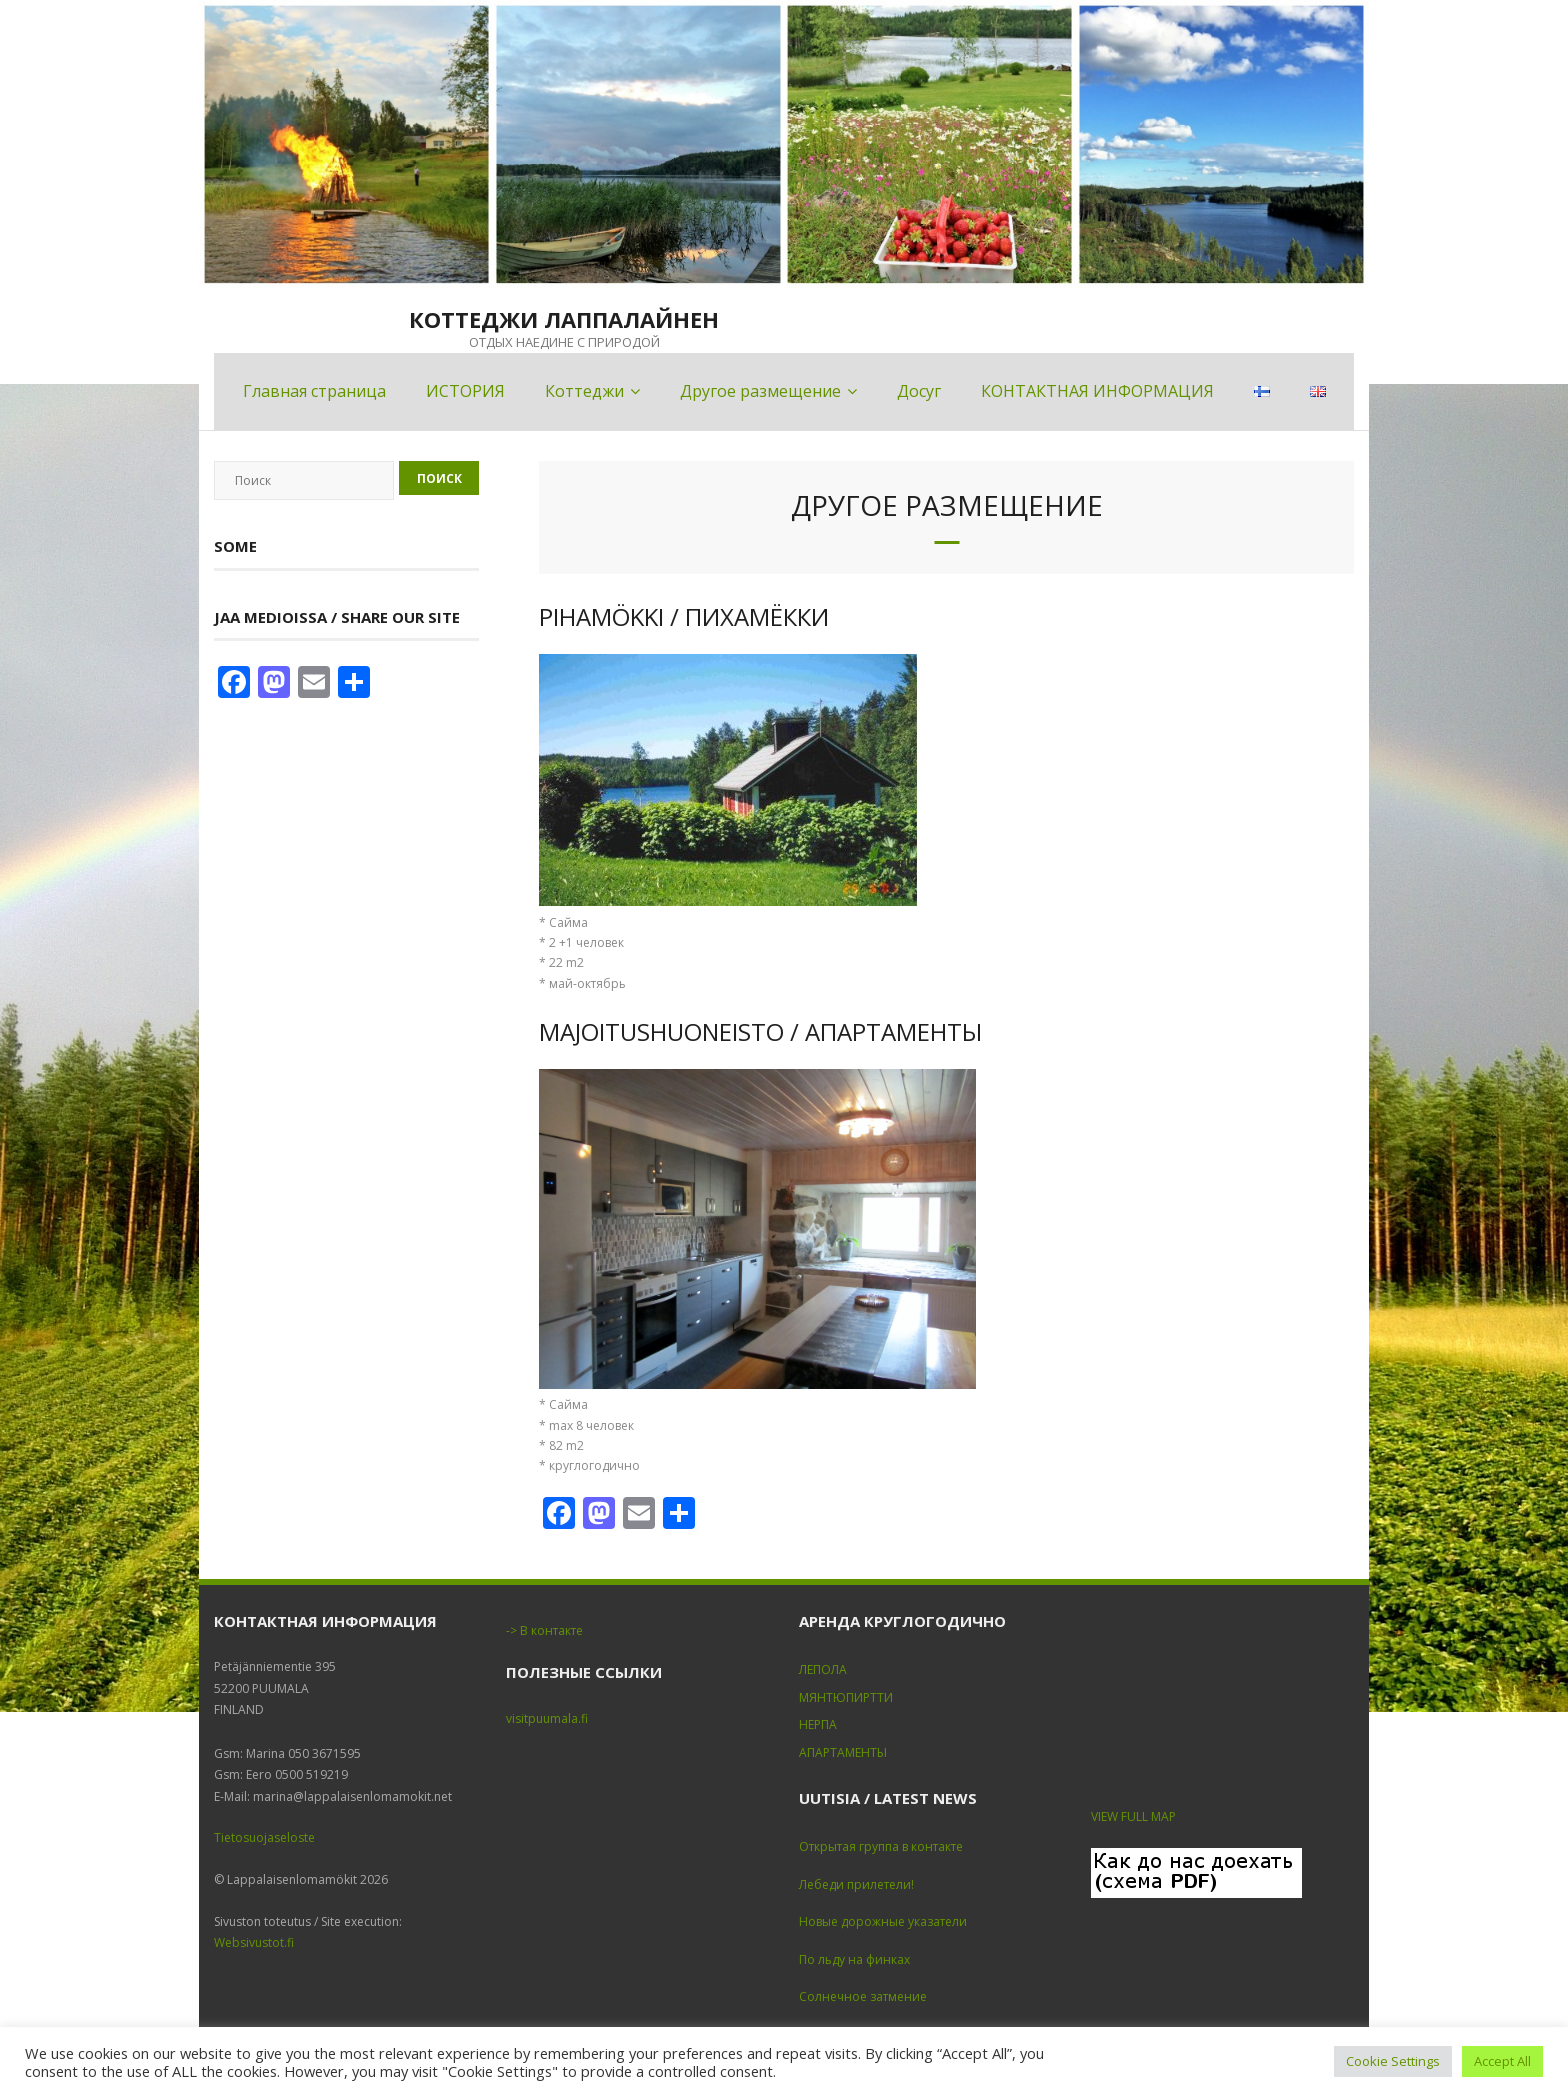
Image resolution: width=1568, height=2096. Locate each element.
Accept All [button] (1502, 2061)
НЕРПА (818, 1724)
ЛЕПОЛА (823, 1669)
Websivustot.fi (254, 1942)
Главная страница (314, 391)
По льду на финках (854, 1959)
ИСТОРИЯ (465, 391)
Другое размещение (760, 391)
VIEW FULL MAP (1133, 1816)
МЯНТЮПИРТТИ (846, 1697)
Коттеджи (584, 391)
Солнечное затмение (863, 1996)
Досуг (919, 391)
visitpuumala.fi (547, 1718)
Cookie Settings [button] (1393, 2061)
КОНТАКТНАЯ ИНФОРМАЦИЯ (1097, 391)
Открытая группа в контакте (881, 1846)
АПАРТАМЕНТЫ (843, 1752)
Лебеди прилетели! (856, 1884)
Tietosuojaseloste (264, 1837)
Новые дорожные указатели (883, 1921)
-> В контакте (544, 1630)
